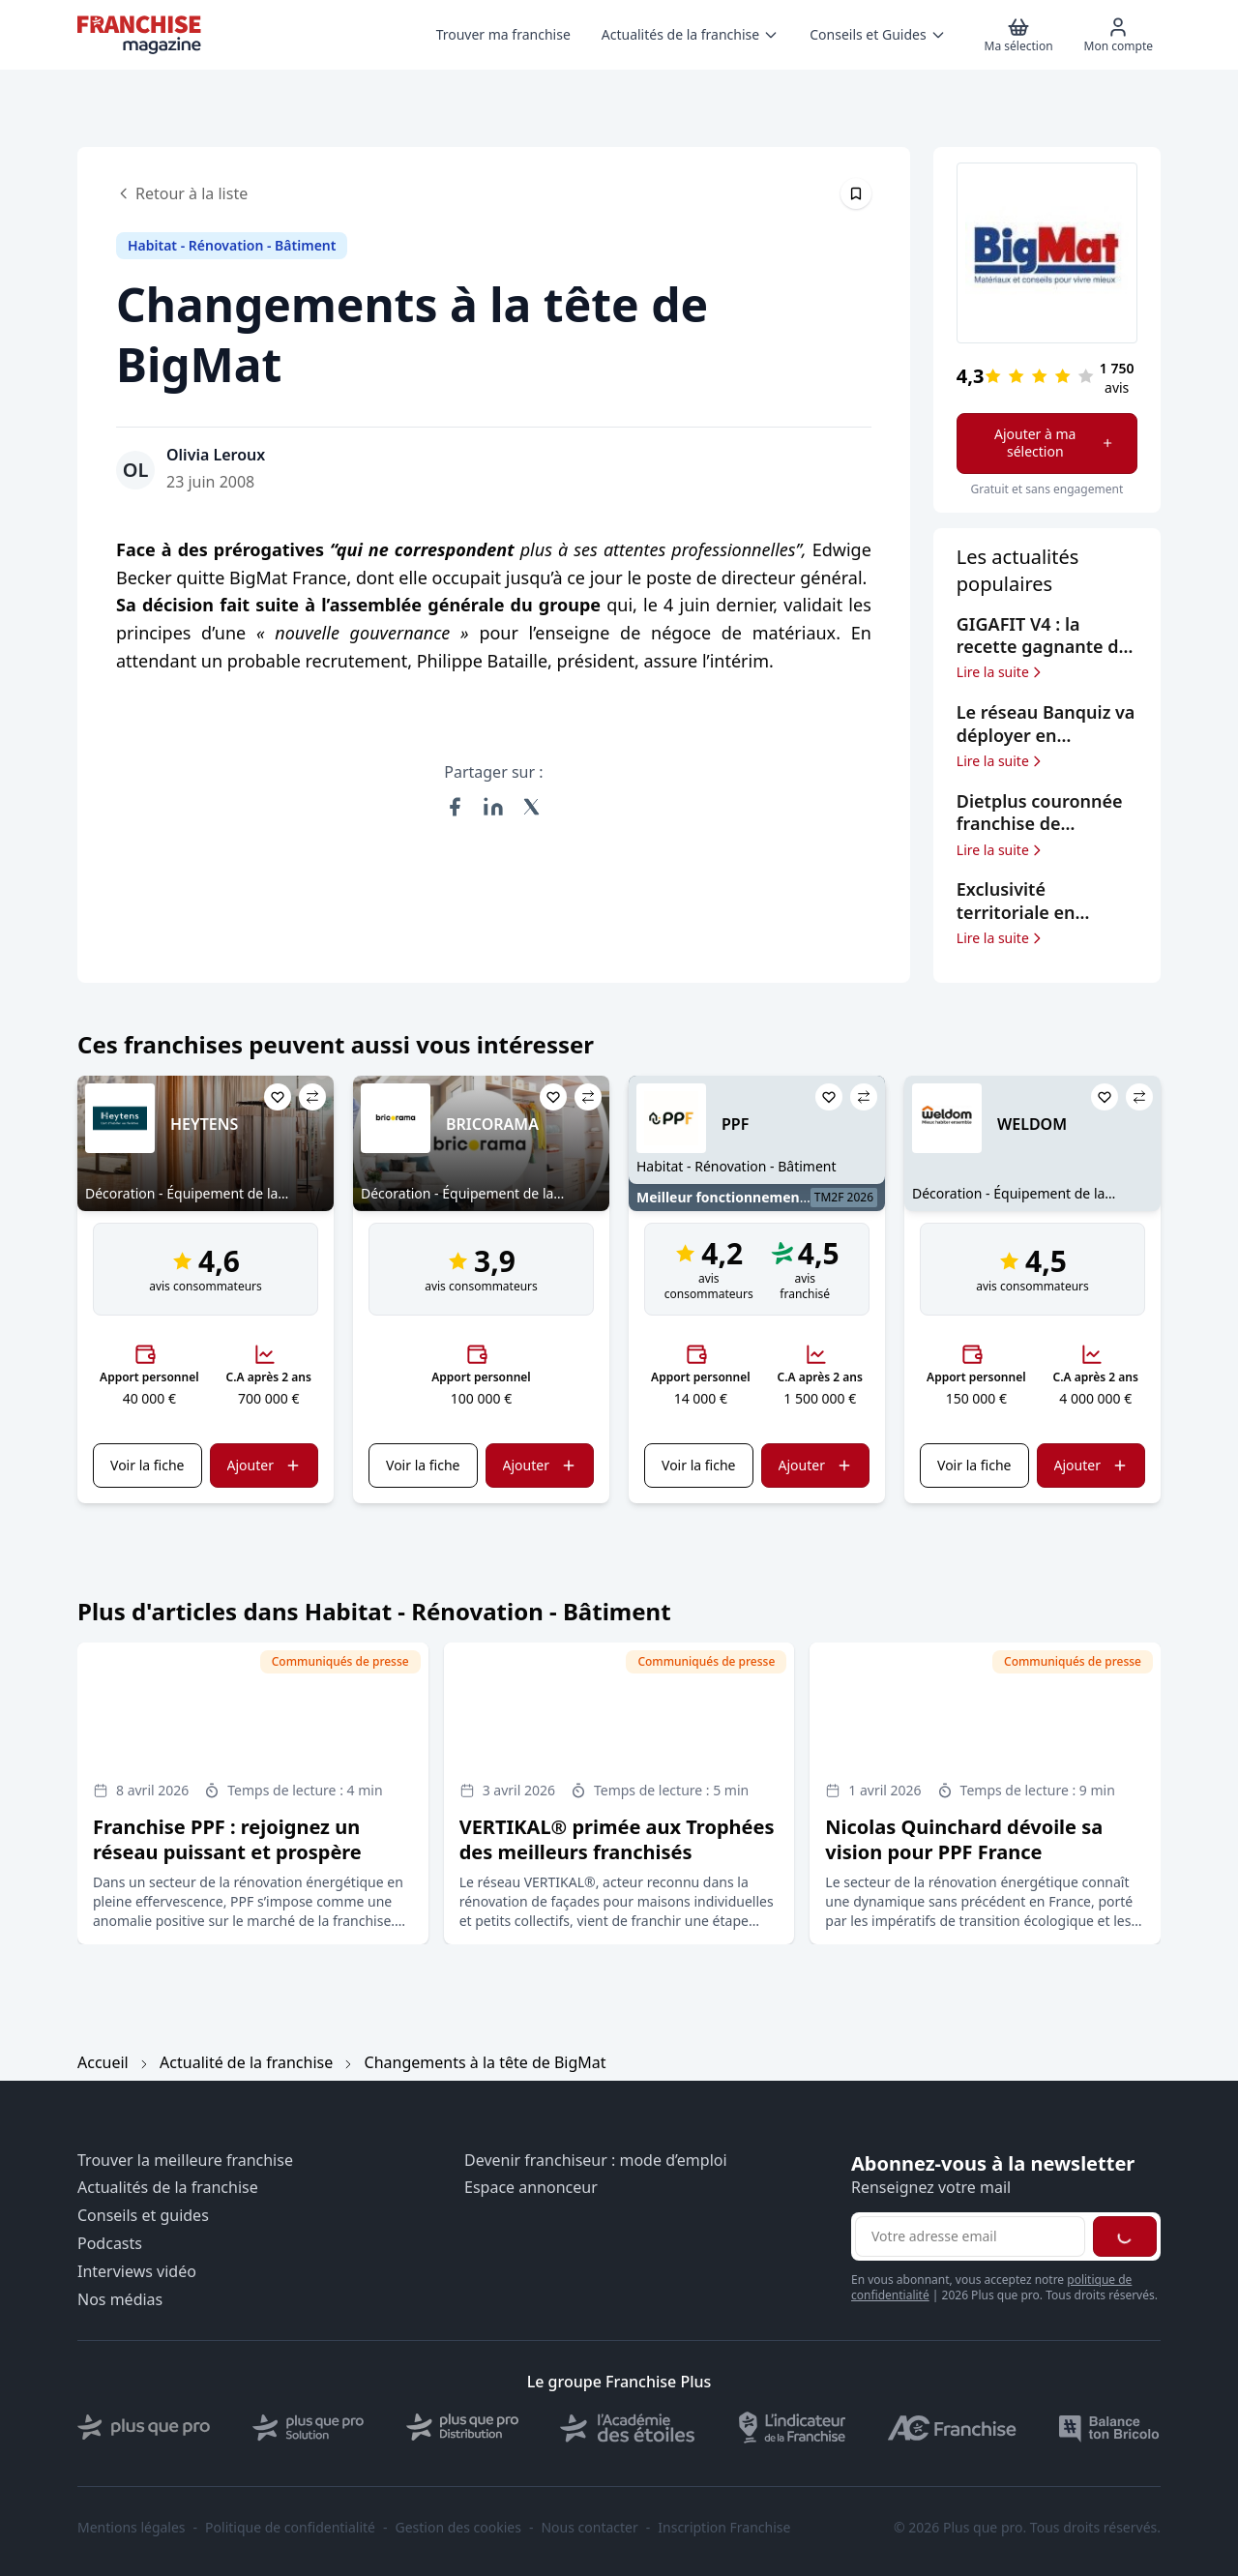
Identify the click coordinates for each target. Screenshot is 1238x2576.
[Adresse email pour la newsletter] (970, 2236)
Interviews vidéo (136, 2272)
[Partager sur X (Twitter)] (531, 806)
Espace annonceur (531, 2187)
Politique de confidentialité (290, 2527)
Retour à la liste (182, 193)
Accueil (103, 2062)
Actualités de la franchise (167, 2187)
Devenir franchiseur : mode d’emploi (595, 2160)
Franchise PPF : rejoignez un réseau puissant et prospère (227, 1839)
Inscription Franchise (724, 2527)
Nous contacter (589, 2527)
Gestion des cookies (458, 2527)
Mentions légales (131, 2527)
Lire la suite (1001, 672)
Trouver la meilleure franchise (185, 2160)
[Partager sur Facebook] (454, 806)
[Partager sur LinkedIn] (493, 806)
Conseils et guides (143, 2216)
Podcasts (109, 2244)
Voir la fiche (147, 1465)
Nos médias (119, 2300)
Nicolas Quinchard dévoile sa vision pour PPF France (964, 1839)
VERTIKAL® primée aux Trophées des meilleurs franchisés (617, 1839)
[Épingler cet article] (855, 193)
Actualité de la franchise (246, 2062)
